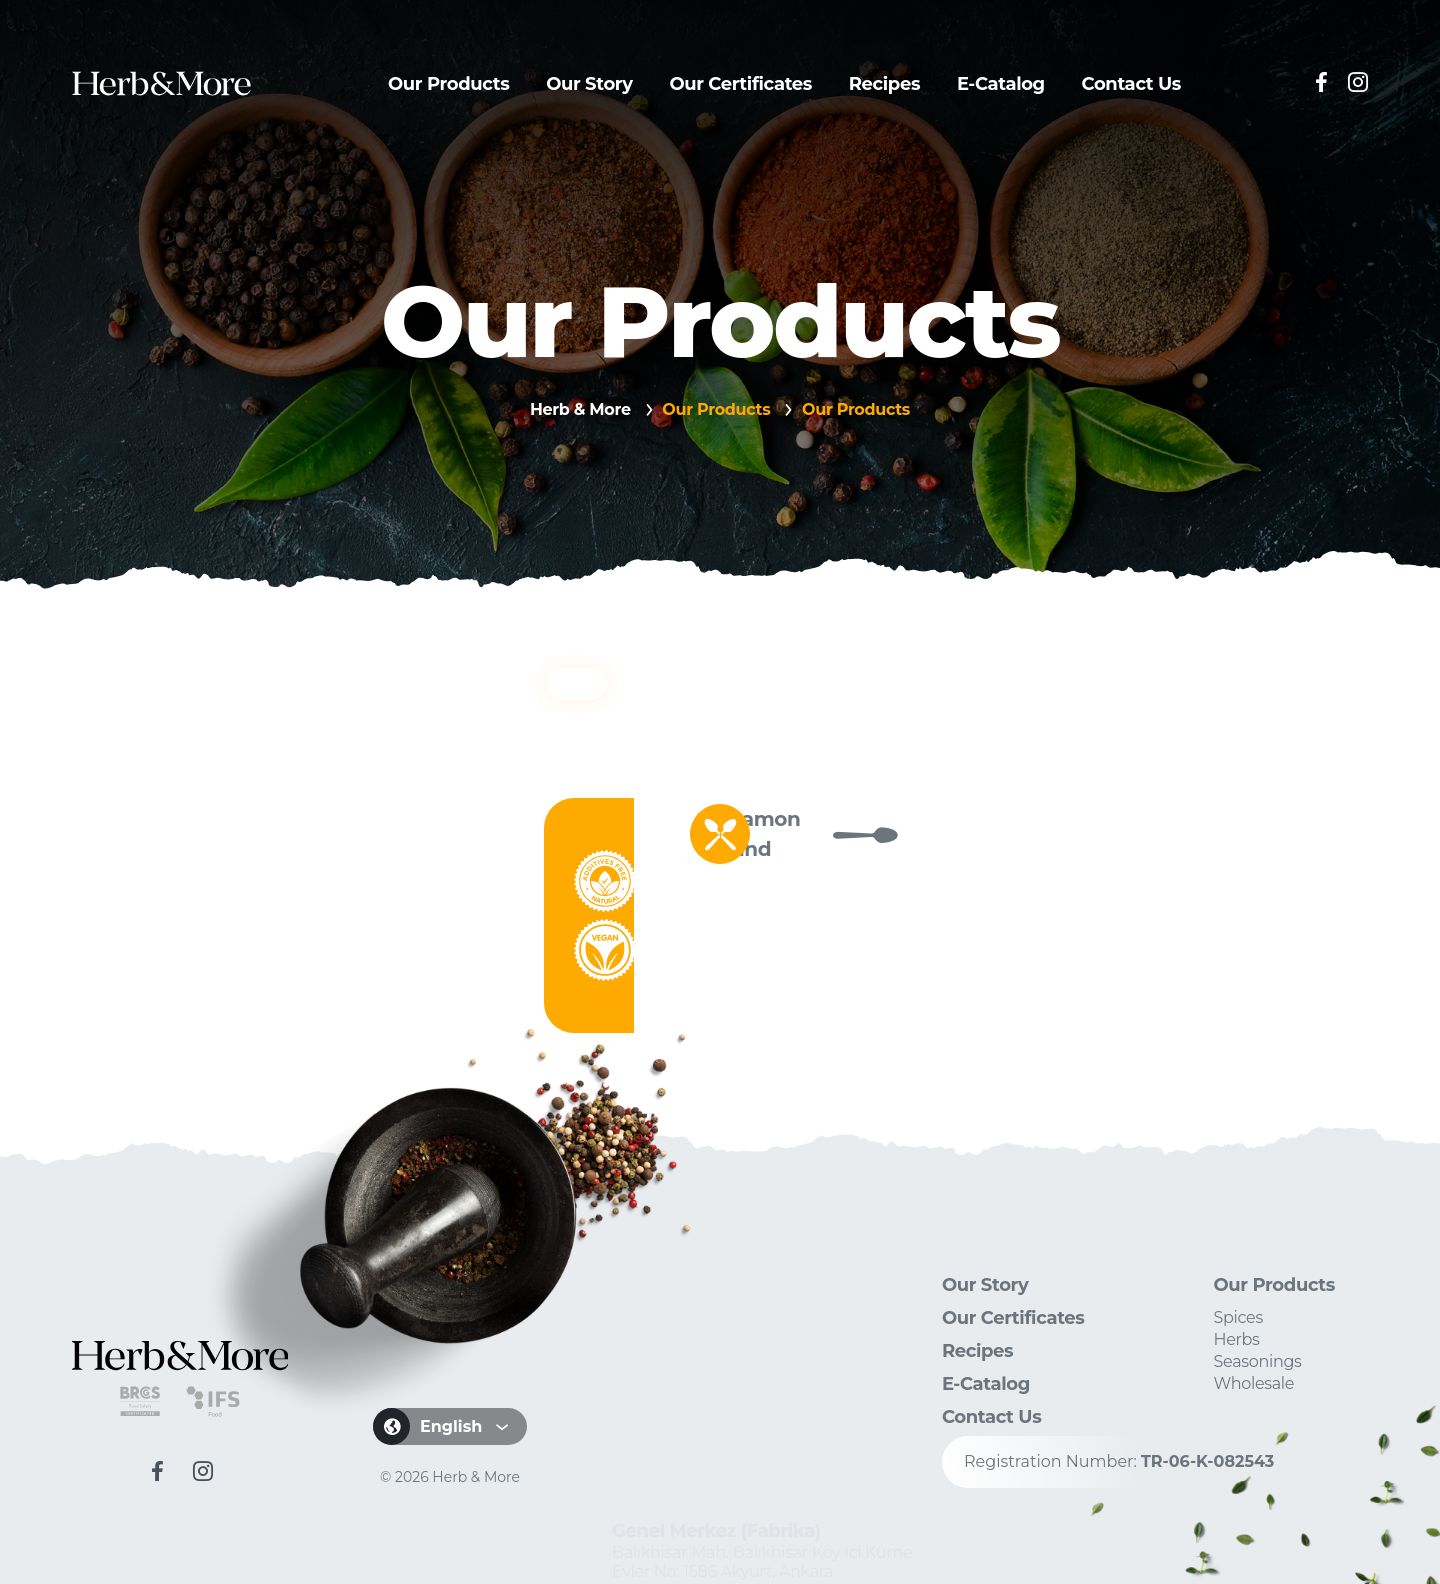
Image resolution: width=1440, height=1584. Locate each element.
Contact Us (1131, 84)
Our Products (448, 84)
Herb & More (580, 409)
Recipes (884, 84)
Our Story (589, 84)
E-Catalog (1001, 84)
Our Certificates (740, 84)
